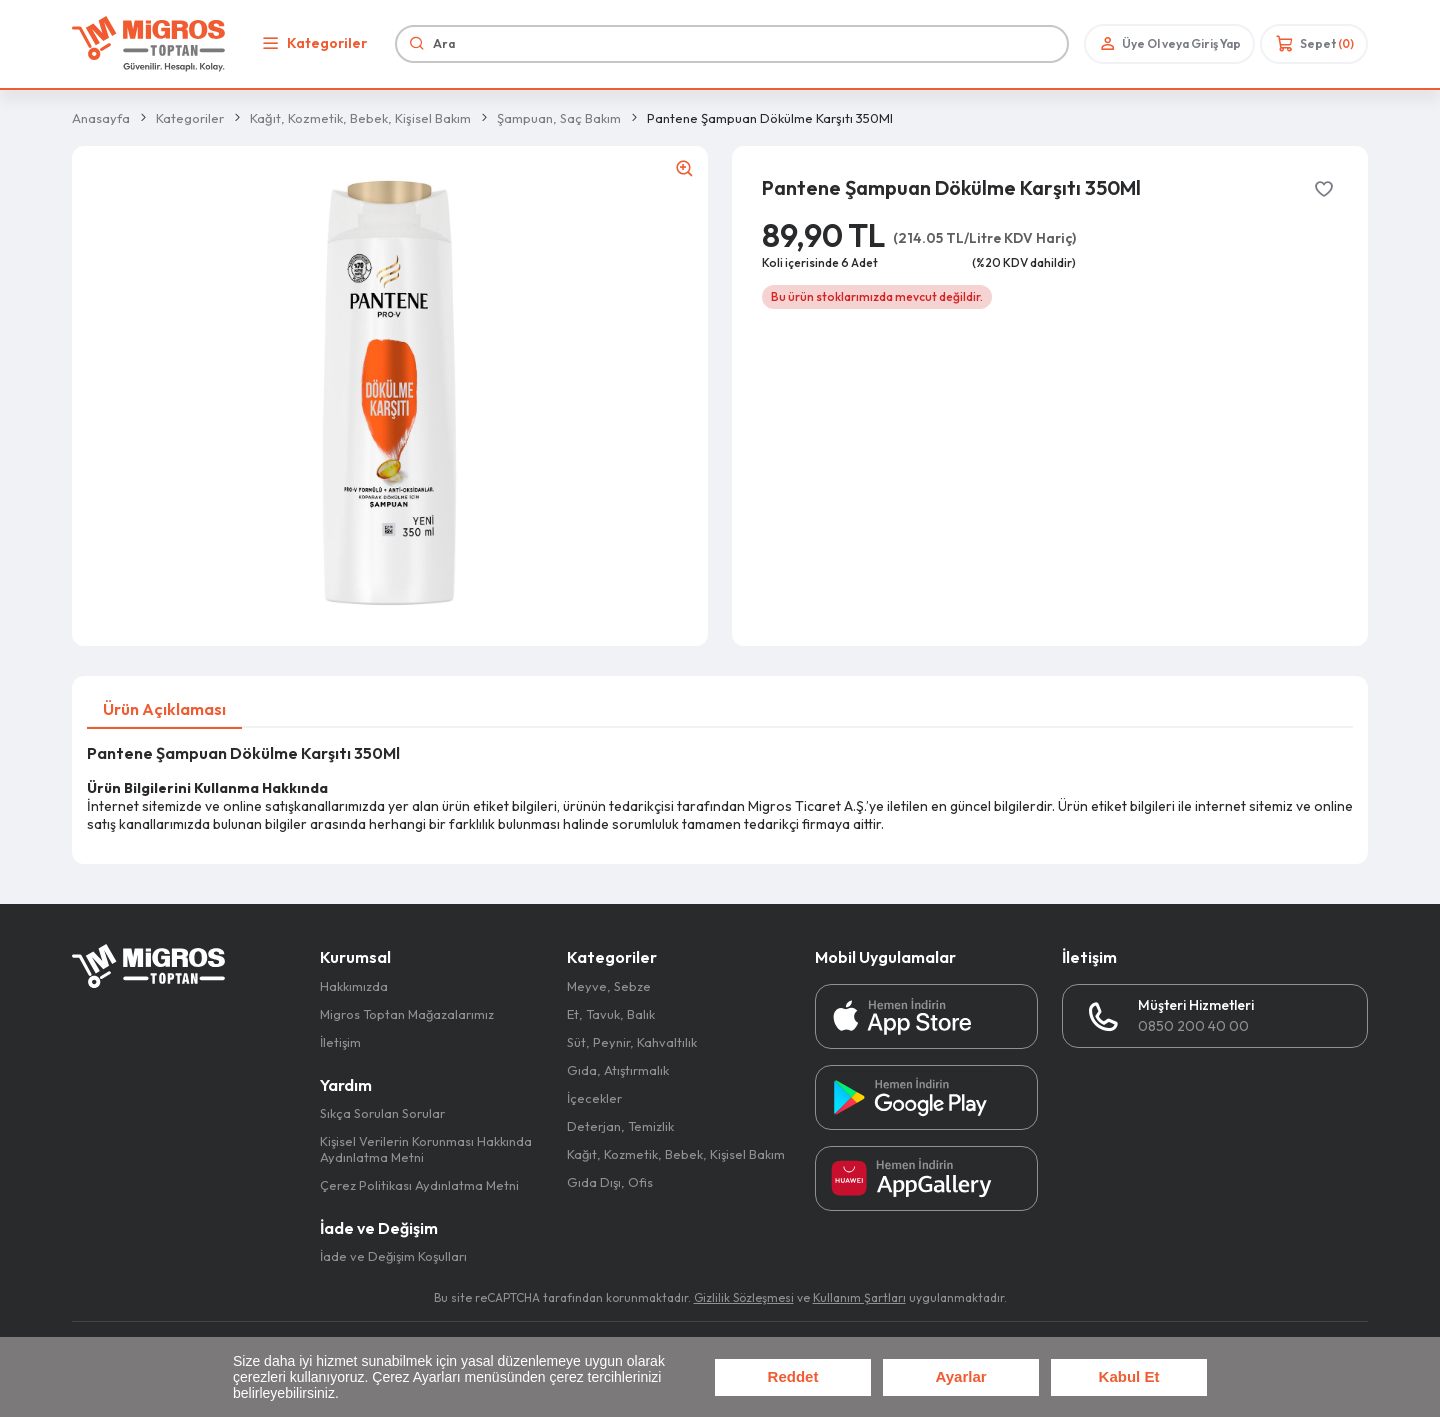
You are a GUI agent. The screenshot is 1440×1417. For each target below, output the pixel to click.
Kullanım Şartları (859, 1297)
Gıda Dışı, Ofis (610, 1182)
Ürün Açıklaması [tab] (164, 709)
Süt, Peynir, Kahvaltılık (632, 1042)
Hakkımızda (354, 986)
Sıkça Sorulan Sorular (382, 1113)
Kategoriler (312, 43)
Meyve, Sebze (609, 986)
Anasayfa (101, 118)
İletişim (340, 1042)
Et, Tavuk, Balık (611, 1014)
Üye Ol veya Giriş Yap (1168, 43)
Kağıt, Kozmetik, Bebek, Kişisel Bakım (360, 118)
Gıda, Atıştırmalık (618, 1070)
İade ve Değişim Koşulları (393, 1256)
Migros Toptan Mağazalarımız (407, 1014)
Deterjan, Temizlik (620, 1126)
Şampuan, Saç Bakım (559, 118)
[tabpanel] (720, 788)
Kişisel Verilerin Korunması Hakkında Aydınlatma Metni (426, 1149)
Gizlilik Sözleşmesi (744, 1297)
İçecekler (594, 1098)
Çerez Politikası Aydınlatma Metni (419, 1185)
